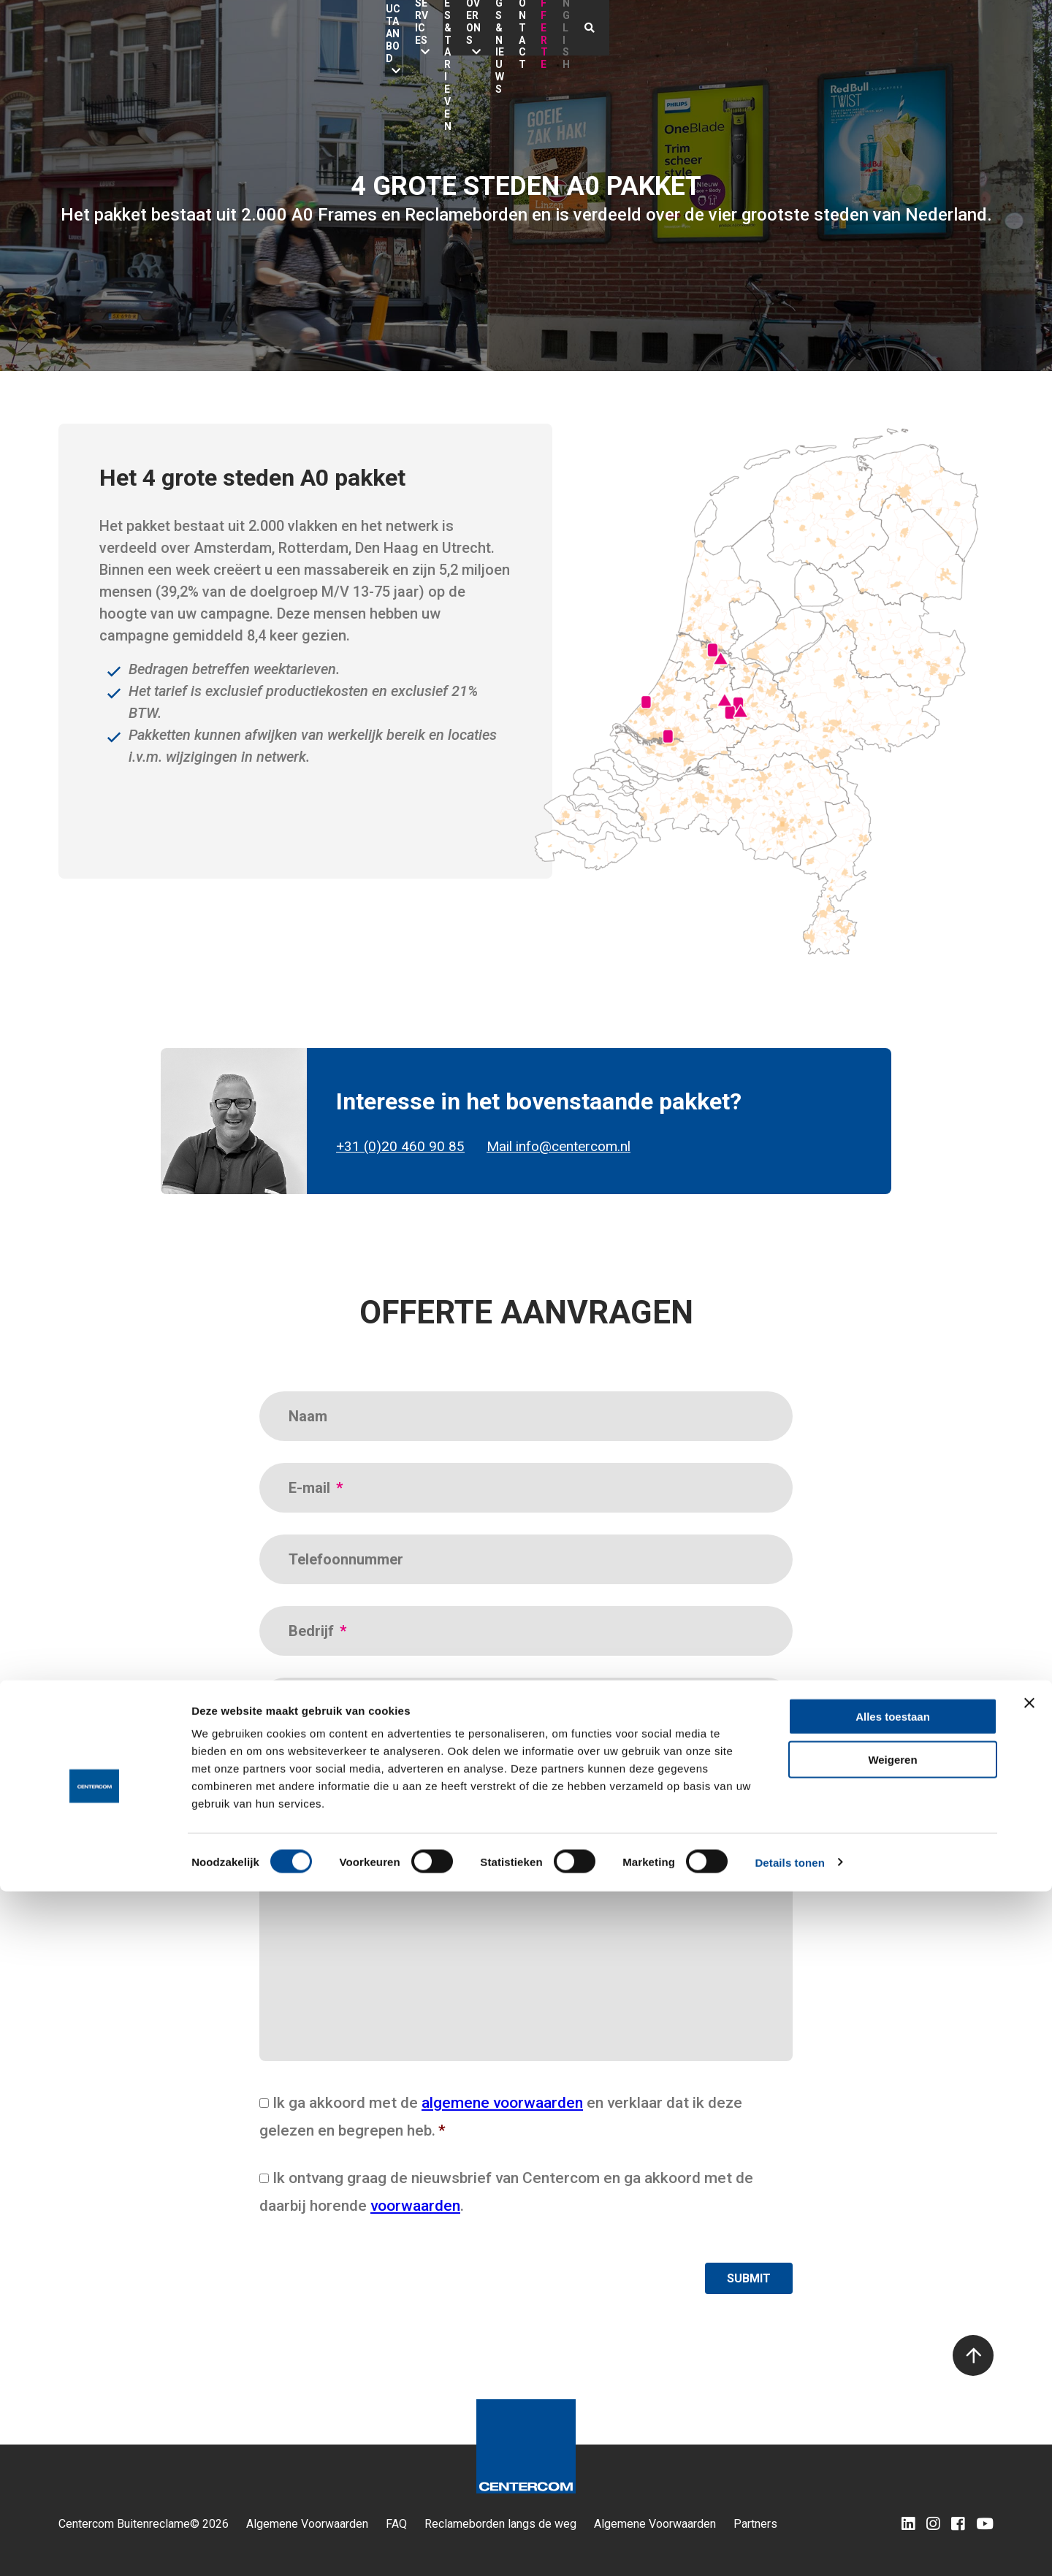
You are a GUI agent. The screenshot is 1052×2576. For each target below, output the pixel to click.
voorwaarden (415, 2205)
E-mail (316, 1488)
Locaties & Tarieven (555, 28)
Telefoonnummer (346, 1559)
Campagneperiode (356, 1702)
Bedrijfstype (329, 1775)
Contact (827, 28)
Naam (308, 1416)
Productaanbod (348, 28)
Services (448, 28)
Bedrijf (317, 1631)
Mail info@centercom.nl (558, 1147)
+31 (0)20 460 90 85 (400, 1147)
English (947, 28)
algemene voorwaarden (502, 2102)
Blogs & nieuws (746, 28)
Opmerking (325, 1859)
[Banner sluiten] (1029, 2387)
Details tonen (789, 2547)
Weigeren (892, 2444)
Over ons (649, 28)
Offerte (888, 28)
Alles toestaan (892, 2401)
